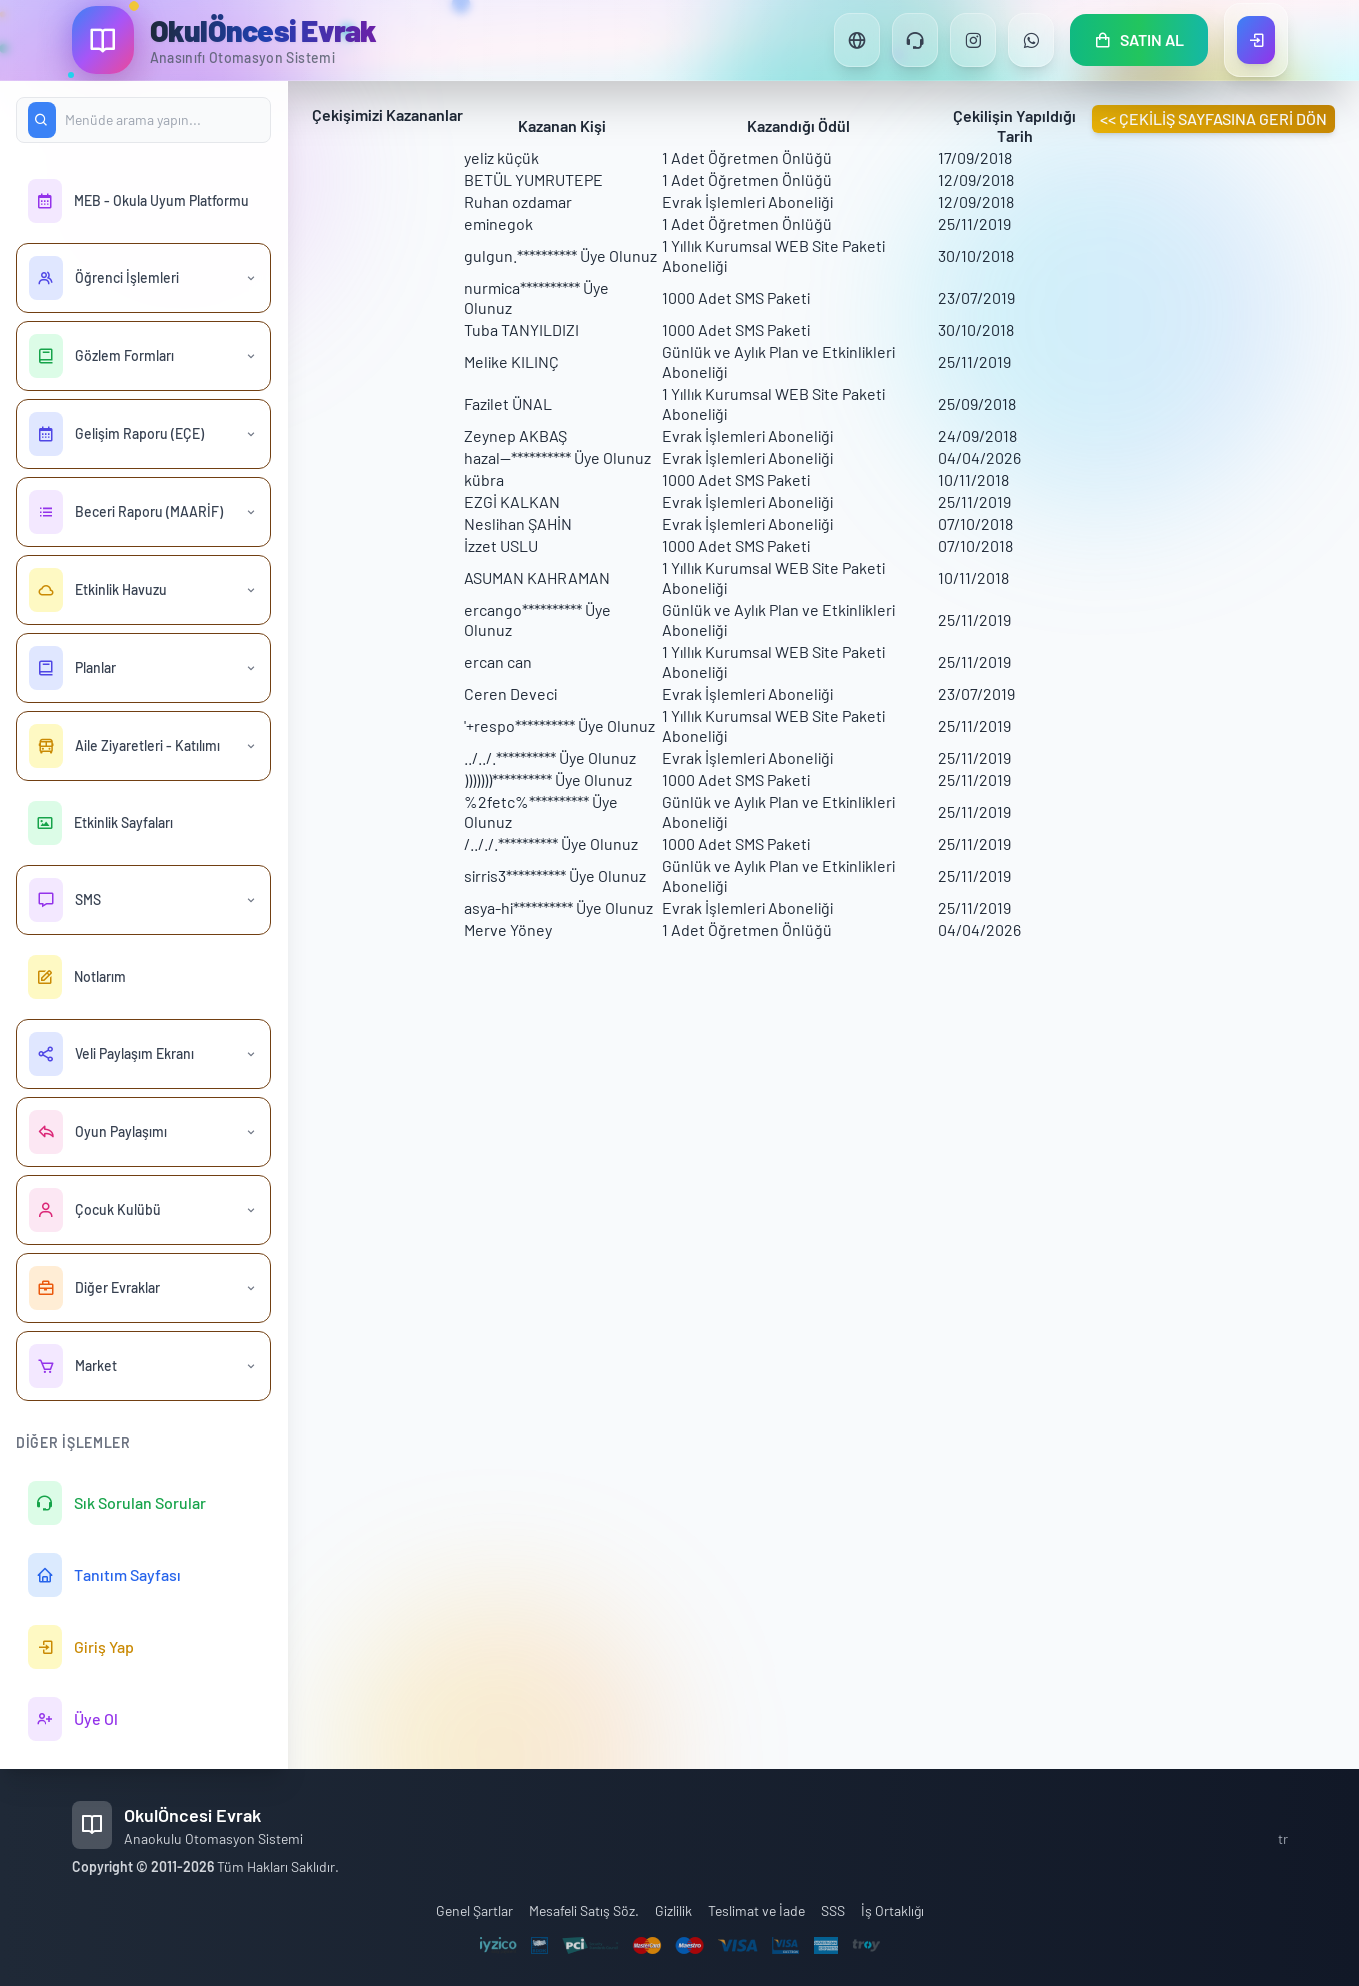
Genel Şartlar (474, 1910)
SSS (833, 1910)
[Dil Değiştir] (857, 40)
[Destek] (915, 40)
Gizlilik (673, 1910)
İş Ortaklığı (892, 1910)
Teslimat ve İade (756, 1910)
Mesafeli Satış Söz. (584, 1910)
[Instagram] (973, 40)
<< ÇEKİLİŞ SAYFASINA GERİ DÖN (1213, 118)
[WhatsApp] (1031, 40)
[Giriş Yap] (1256, 40)
